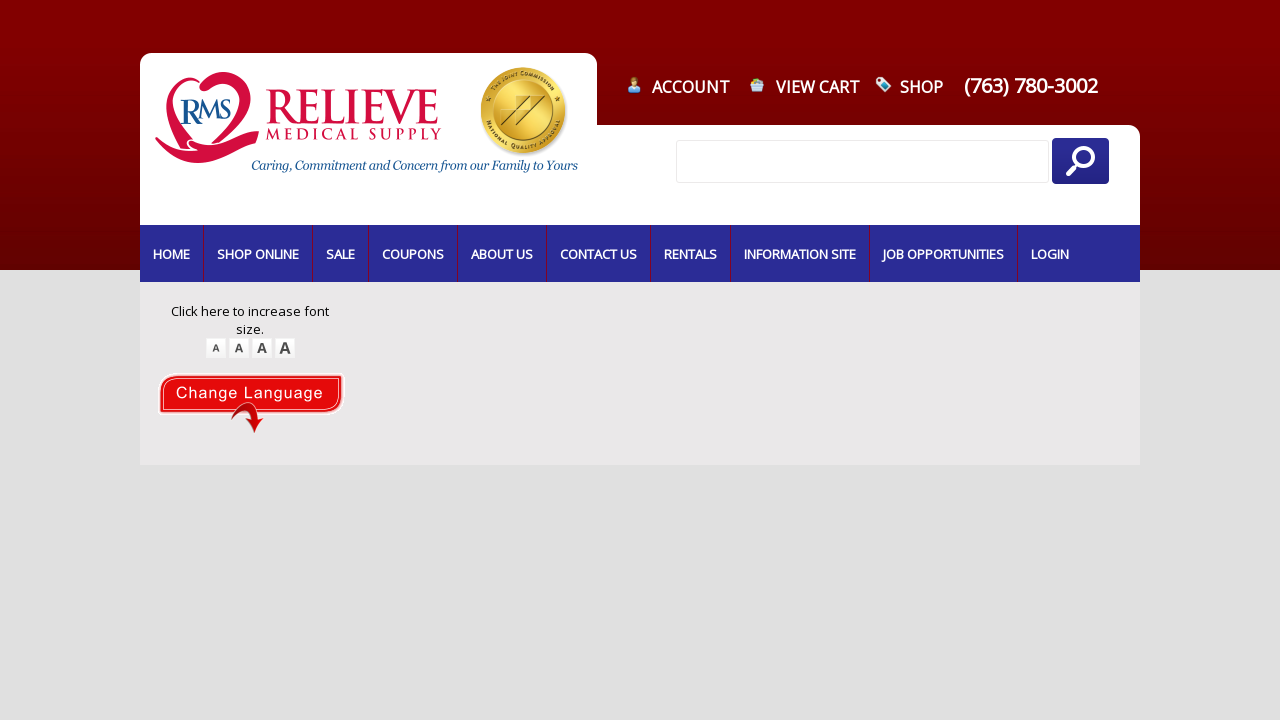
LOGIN (1050, 254)
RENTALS (690, 254)
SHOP (921, 87)
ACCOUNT (691, 87)
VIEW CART (818, 87)
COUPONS (413, 254)
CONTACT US (598, 254)
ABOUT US (502, 254)
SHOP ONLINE (258, 254)
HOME (171, 254)
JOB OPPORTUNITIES (943, 254)
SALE (340, 254)
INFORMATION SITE (800, 254)
